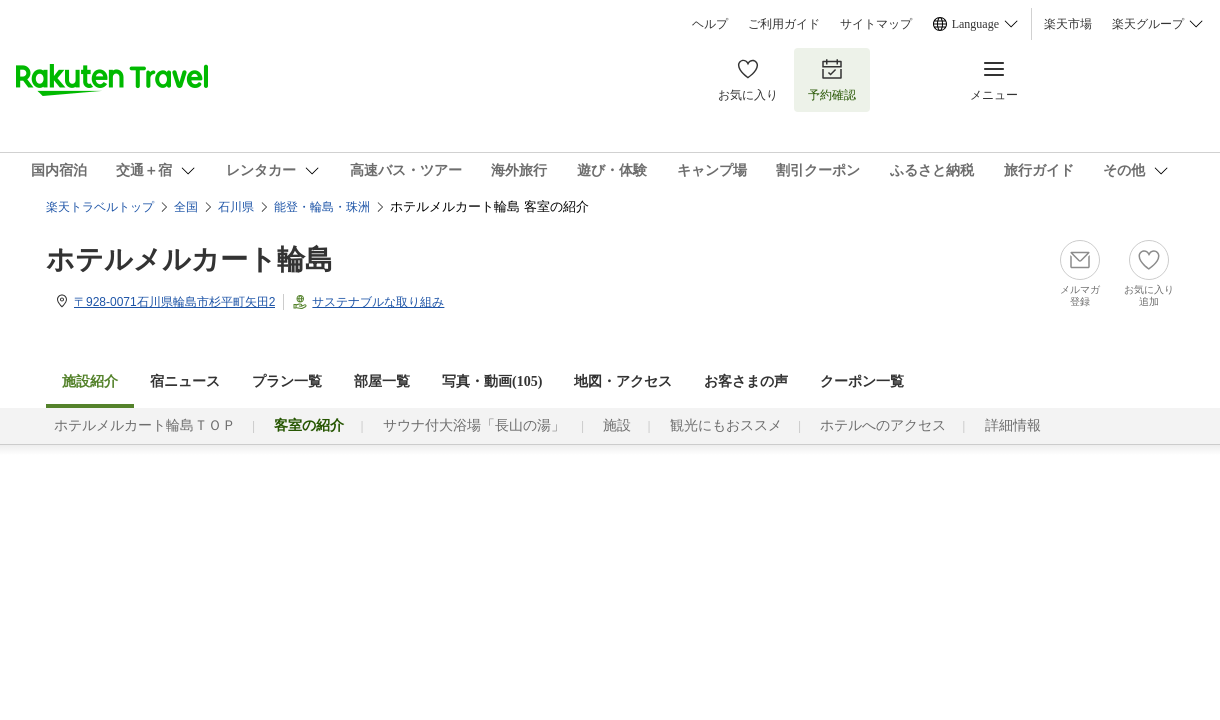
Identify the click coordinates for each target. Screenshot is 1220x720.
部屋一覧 (382, 381)
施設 (617, 425)
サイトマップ (876, 24)
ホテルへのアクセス (883, 425)
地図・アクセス (623, 381)
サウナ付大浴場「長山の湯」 (474, 425)
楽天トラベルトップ (100, 207)
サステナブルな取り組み (378, 302)
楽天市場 (1068, 24)
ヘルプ (710, 24)
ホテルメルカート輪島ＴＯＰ (145, 425)
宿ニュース (185, 381)
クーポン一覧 (862, 381)
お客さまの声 (746, 381)
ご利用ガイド (784, 24)
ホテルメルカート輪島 (189, 259)
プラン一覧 (287, 381)
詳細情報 (1013, 425)
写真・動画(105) (492, 381)
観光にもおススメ (726, 425)
